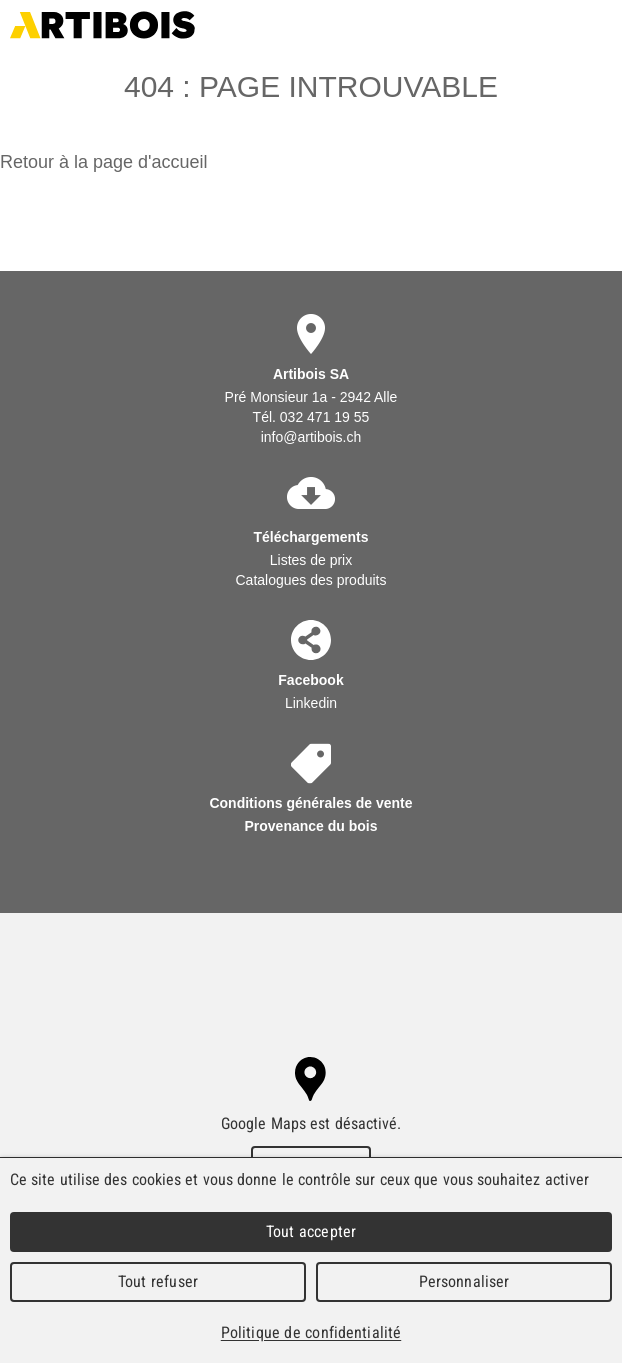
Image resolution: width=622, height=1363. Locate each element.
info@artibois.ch (311, 437)
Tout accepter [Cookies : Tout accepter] (311, 1231)
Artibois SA (102, 25)
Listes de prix (311, 560)
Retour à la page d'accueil (104, 162)
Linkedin (311, 703)
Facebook (310, 680)
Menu (600, 25)
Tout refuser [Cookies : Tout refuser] (158, 1281)
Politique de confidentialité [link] (311, 1332)
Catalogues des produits (310, 580)
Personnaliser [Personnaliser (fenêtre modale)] (464, 1281)
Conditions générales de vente (310, 803)
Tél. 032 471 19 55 (311, 417)
